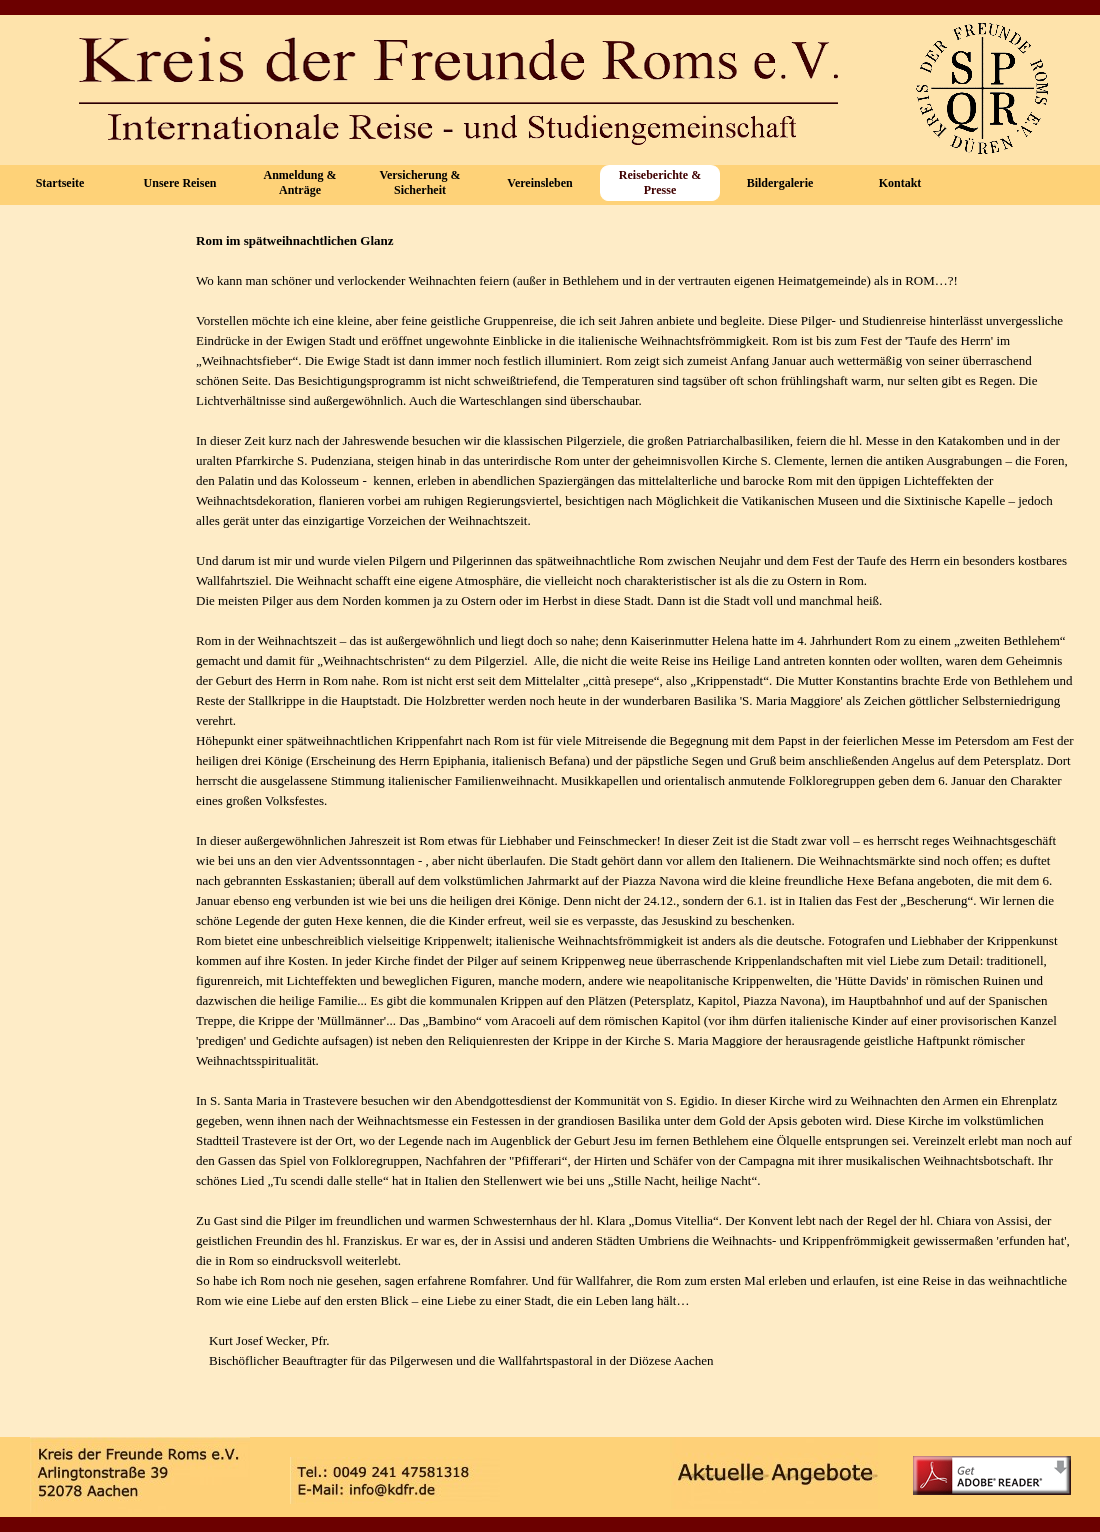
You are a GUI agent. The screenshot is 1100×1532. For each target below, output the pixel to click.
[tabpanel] (635, 821)
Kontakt (900, 183)
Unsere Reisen (180, 183)
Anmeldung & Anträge (299, 182)
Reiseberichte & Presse (660, 182)
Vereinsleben (539, 183)
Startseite (60, 183)
